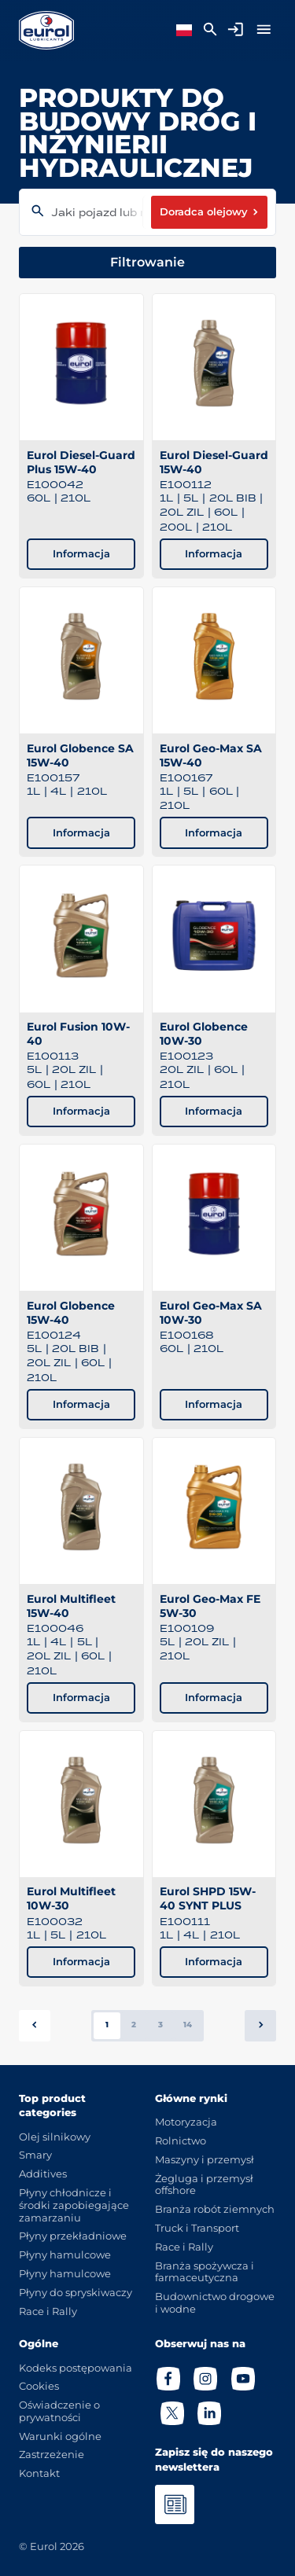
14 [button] (187, 2024)
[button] (260, 2025)
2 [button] (133, 2024)
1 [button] (107, 2024)
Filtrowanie (147, 262)
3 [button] (160, 2024)
